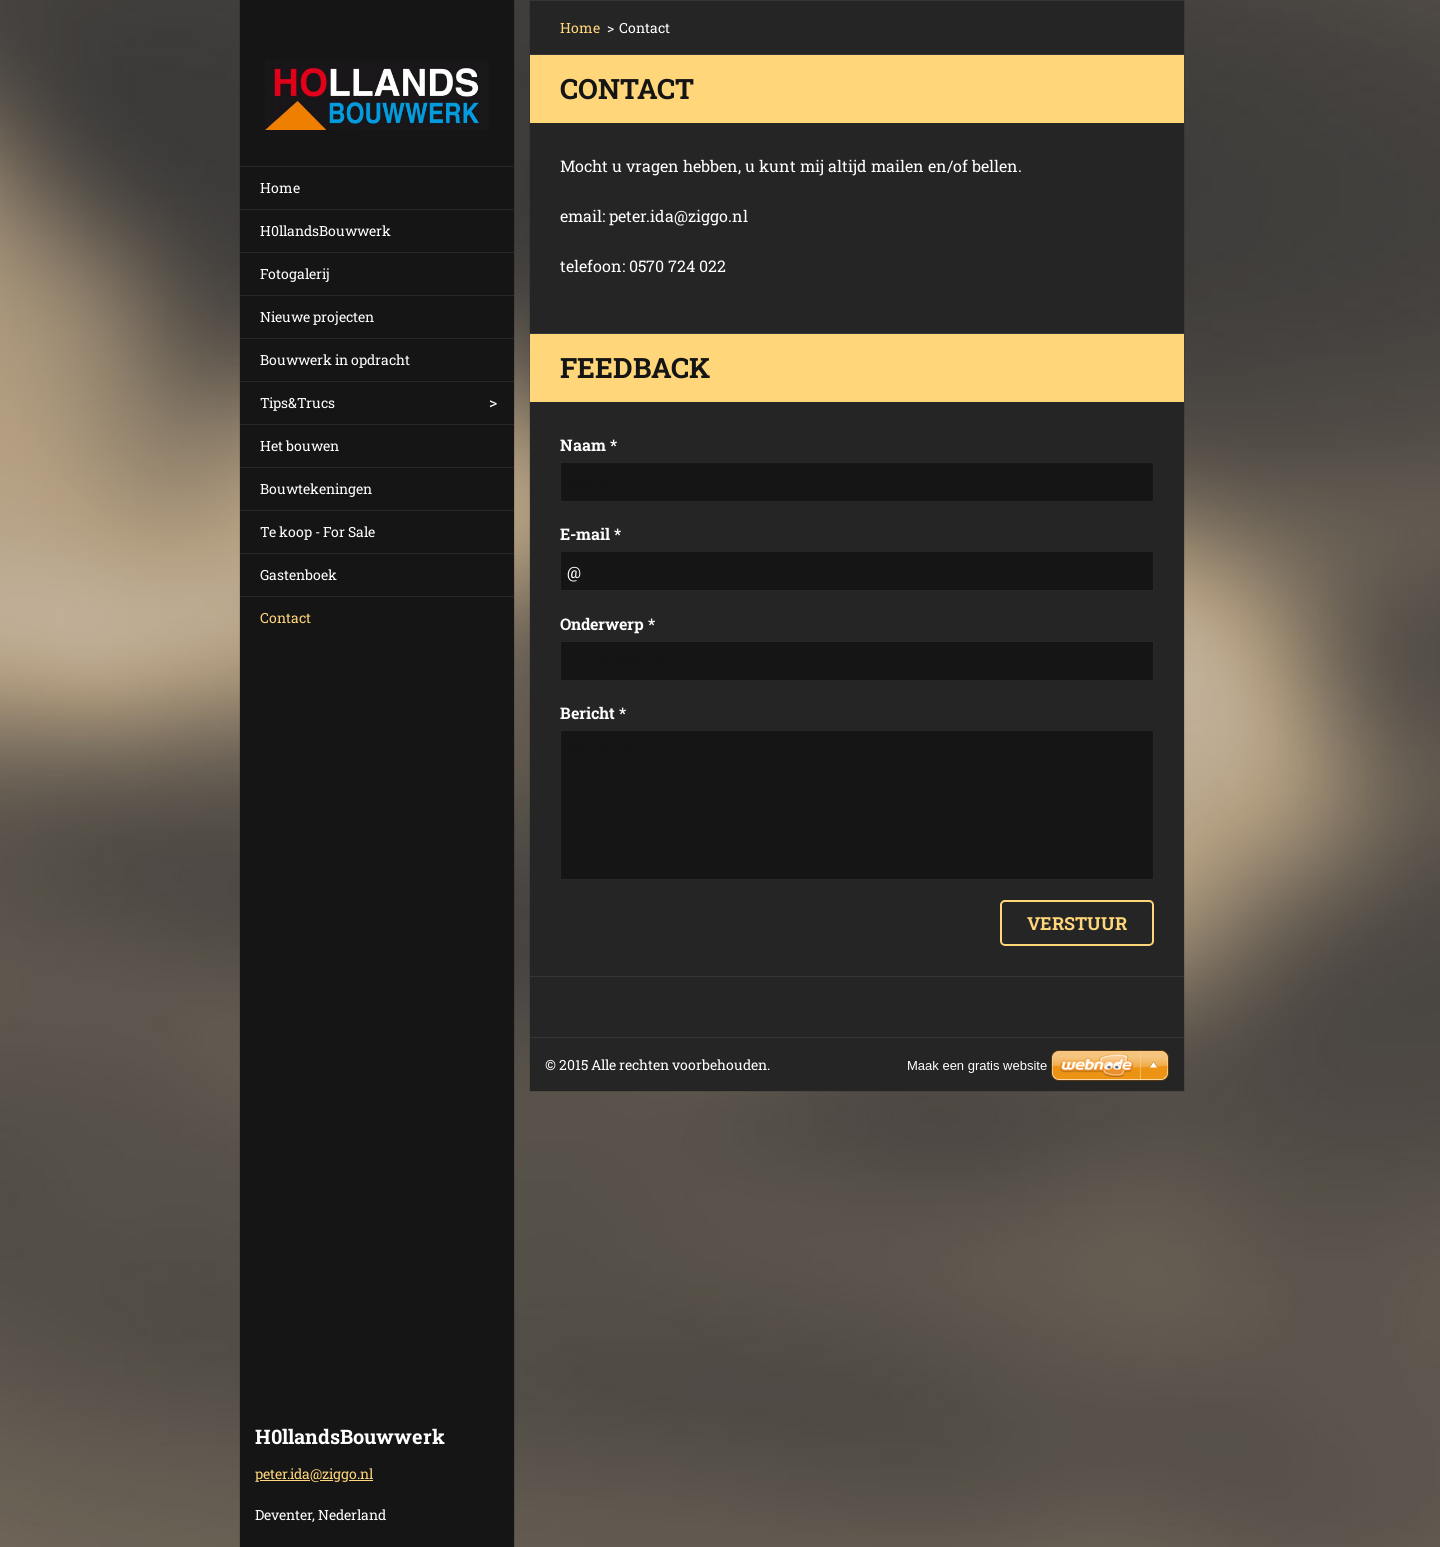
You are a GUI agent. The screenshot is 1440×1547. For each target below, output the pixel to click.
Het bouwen (299, 445)
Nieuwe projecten (317, 316)
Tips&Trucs (297, 402)
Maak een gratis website (977, 1065)
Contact (285, 617)
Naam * (588, 444)
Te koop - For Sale (317, 531)
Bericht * (593, 712)
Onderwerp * (607, 623)
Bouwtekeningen (316, 488)
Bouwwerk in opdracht (335, 359)
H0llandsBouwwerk (325, 230)
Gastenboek (298, 574)
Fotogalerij (295, 273)
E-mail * (590, 533)
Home (280, 187)
